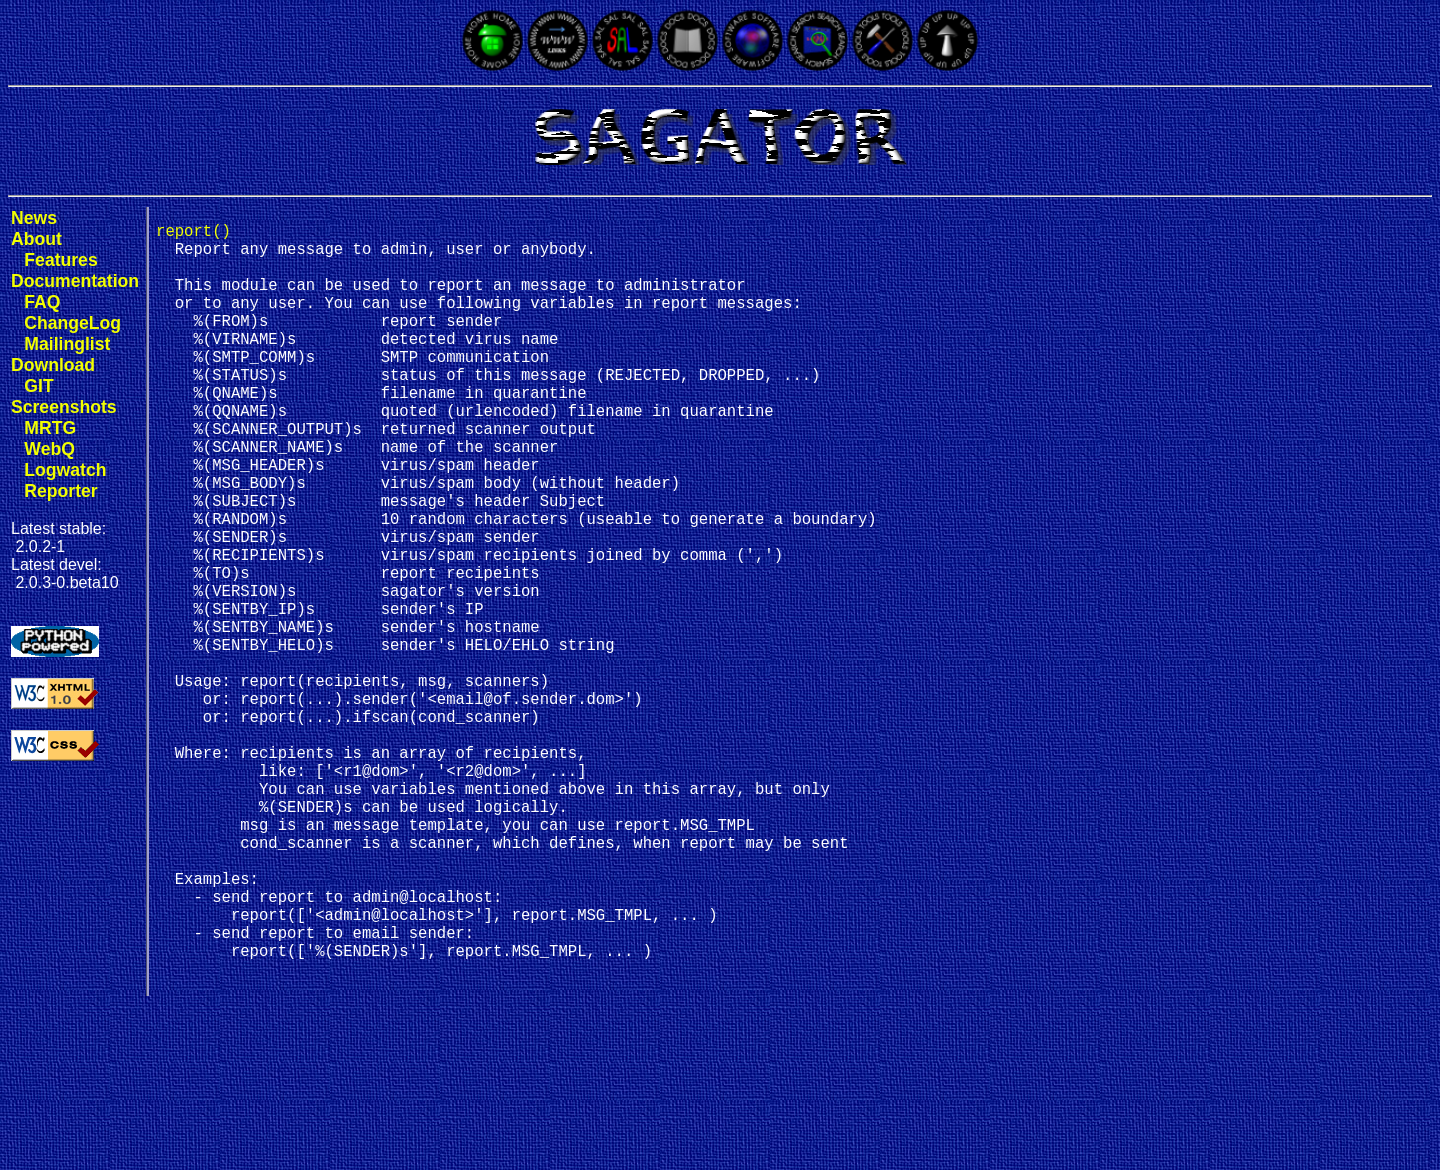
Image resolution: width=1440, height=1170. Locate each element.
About (36, 239)
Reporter (60, 491)
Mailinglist (67, 344)
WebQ (49, 449)
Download (53, 365)
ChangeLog (72, 323)
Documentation (75, 281)
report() (193, 234)
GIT (38, 386)
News (34, 218)
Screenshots (64, 407)
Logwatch (65, 470)
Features (60, 260)
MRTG (50, 428)
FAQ (42, 302)
